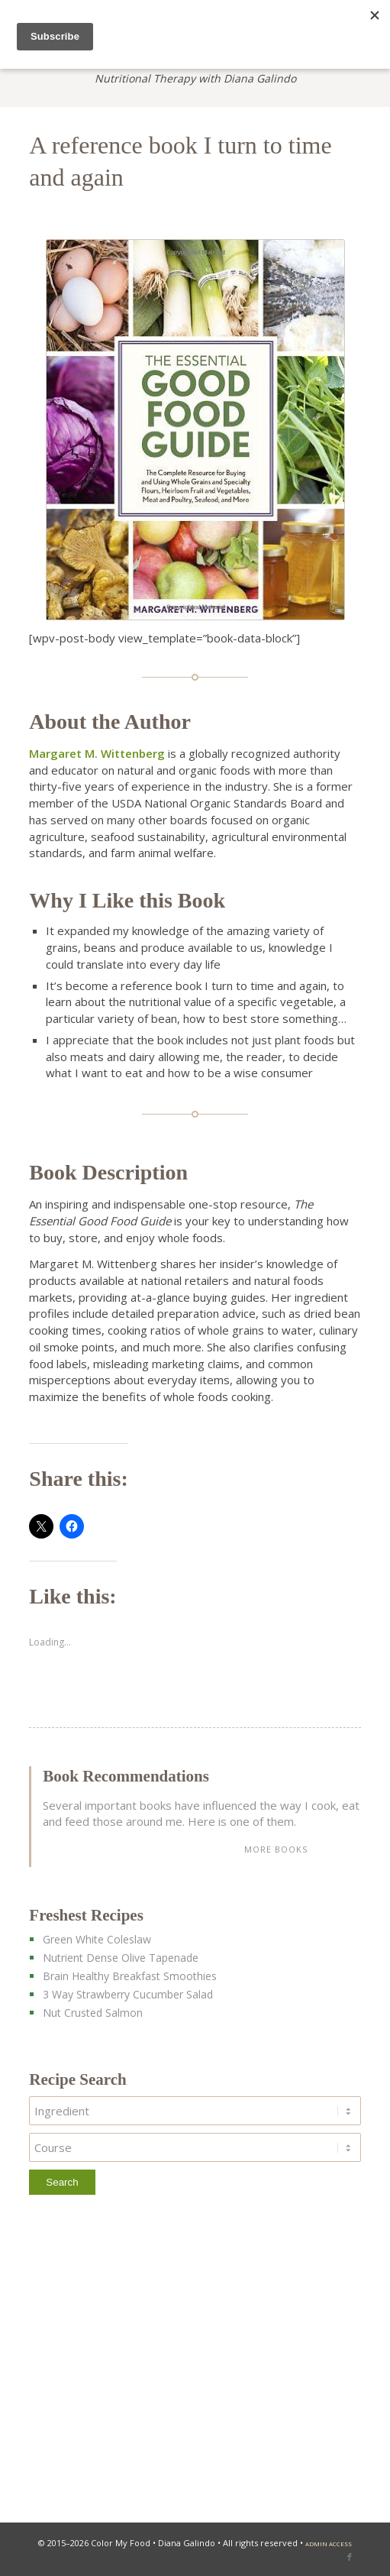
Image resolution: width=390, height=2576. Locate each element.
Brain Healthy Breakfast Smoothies (130, 1976)
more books (276, 1849)
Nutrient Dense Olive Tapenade (120, 1957)
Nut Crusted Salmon (93, 2012)
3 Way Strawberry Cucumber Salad (128, 1994)
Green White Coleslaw (97, 1939)
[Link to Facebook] (349, 2556)
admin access (328, 2544)
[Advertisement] (194, 2363)
